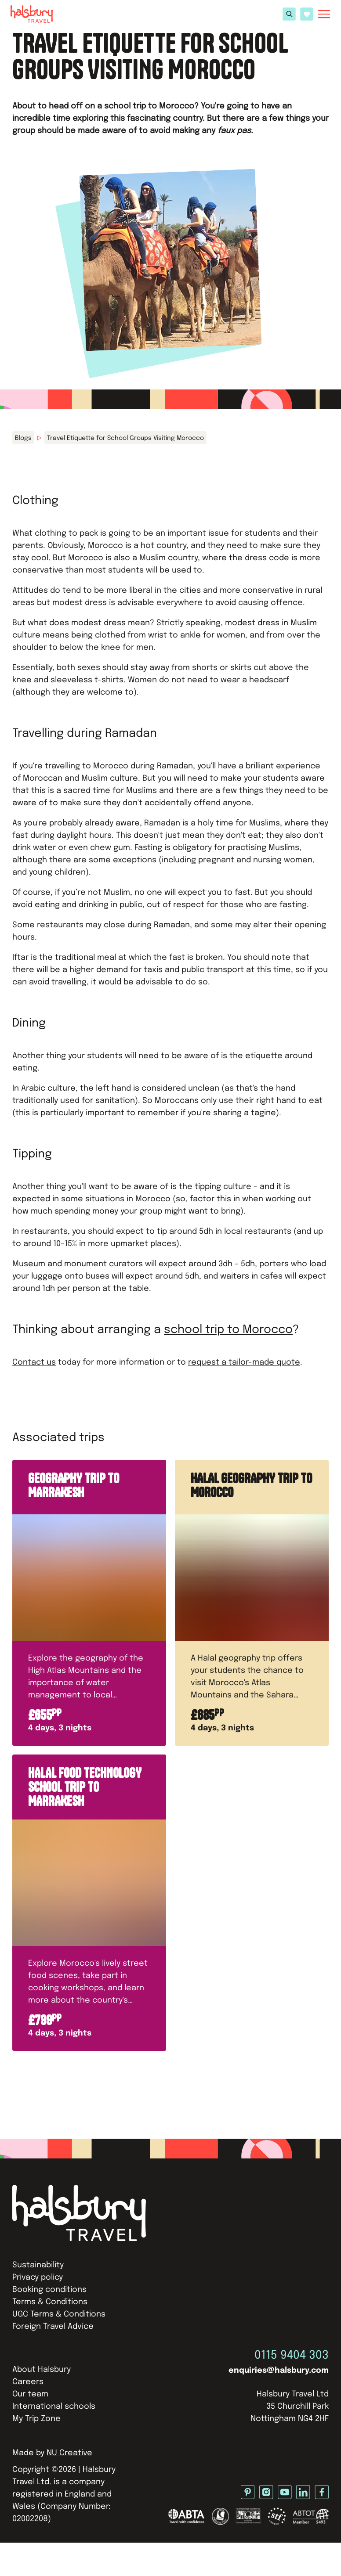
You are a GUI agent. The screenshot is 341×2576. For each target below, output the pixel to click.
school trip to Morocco (228, 1330)
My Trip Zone (36, 2419)
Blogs (23, 438)
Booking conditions (49, 2290)
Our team (30, 2394)
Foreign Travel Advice (53, 2327)
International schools (53, 2406)
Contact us (34, 1362)
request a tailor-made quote (244, 1362)
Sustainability (38, 2265)
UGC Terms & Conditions (58, 2314)
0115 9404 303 (291, 2355)
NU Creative (69, 2453)
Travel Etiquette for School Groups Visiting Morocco (125, 438)
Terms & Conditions (49, 2302)
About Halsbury (41, 2370)
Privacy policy (37, 2277)
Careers (28, 2382)
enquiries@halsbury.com (279, 2370)
